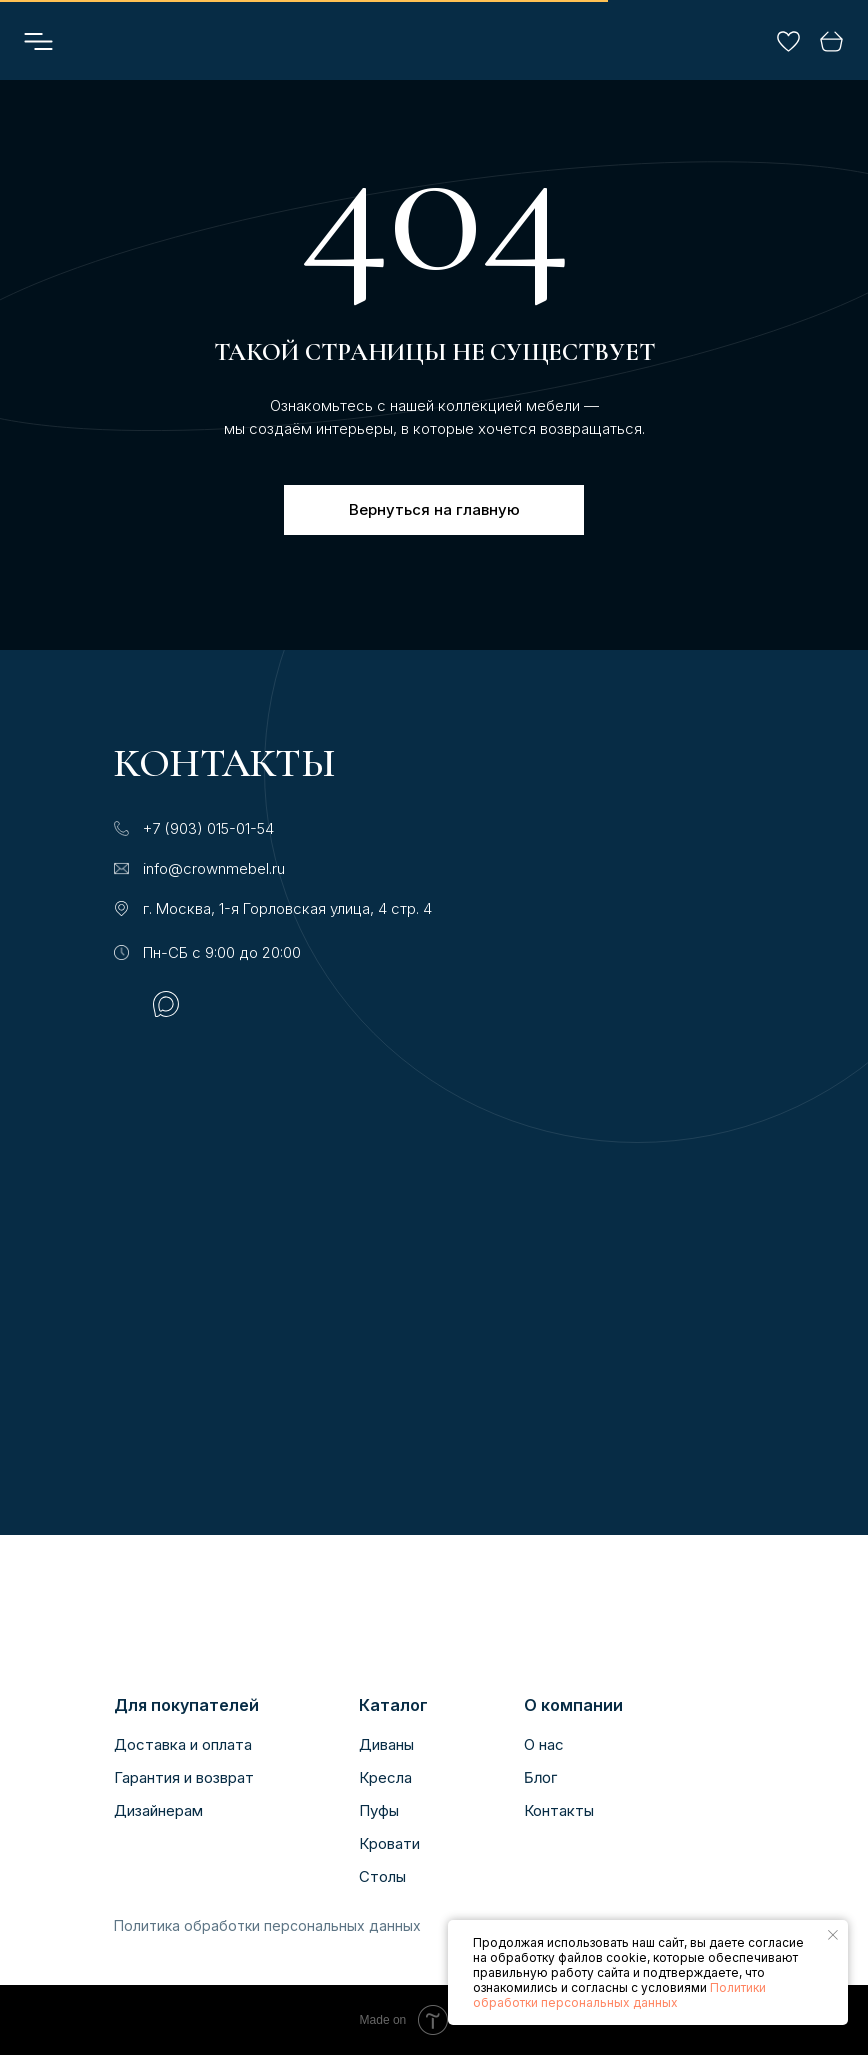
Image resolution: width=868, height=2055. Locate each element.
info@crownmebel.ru (214, 868)
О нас (544, 1744)
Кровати (389, 1843)
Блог (540, 1778)
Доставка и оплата (183, 1744)
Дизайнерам (158, 1810)
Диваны (386, 1744)
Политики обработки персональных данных (619, 1995)
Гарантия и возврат (184, 1777)
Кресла (385, 1777)
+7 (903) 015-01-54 (208, 828)
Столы (382, 1876)
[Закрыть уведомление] (833, 1935)
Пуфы (379, 1810)
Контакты (559, 1810)
